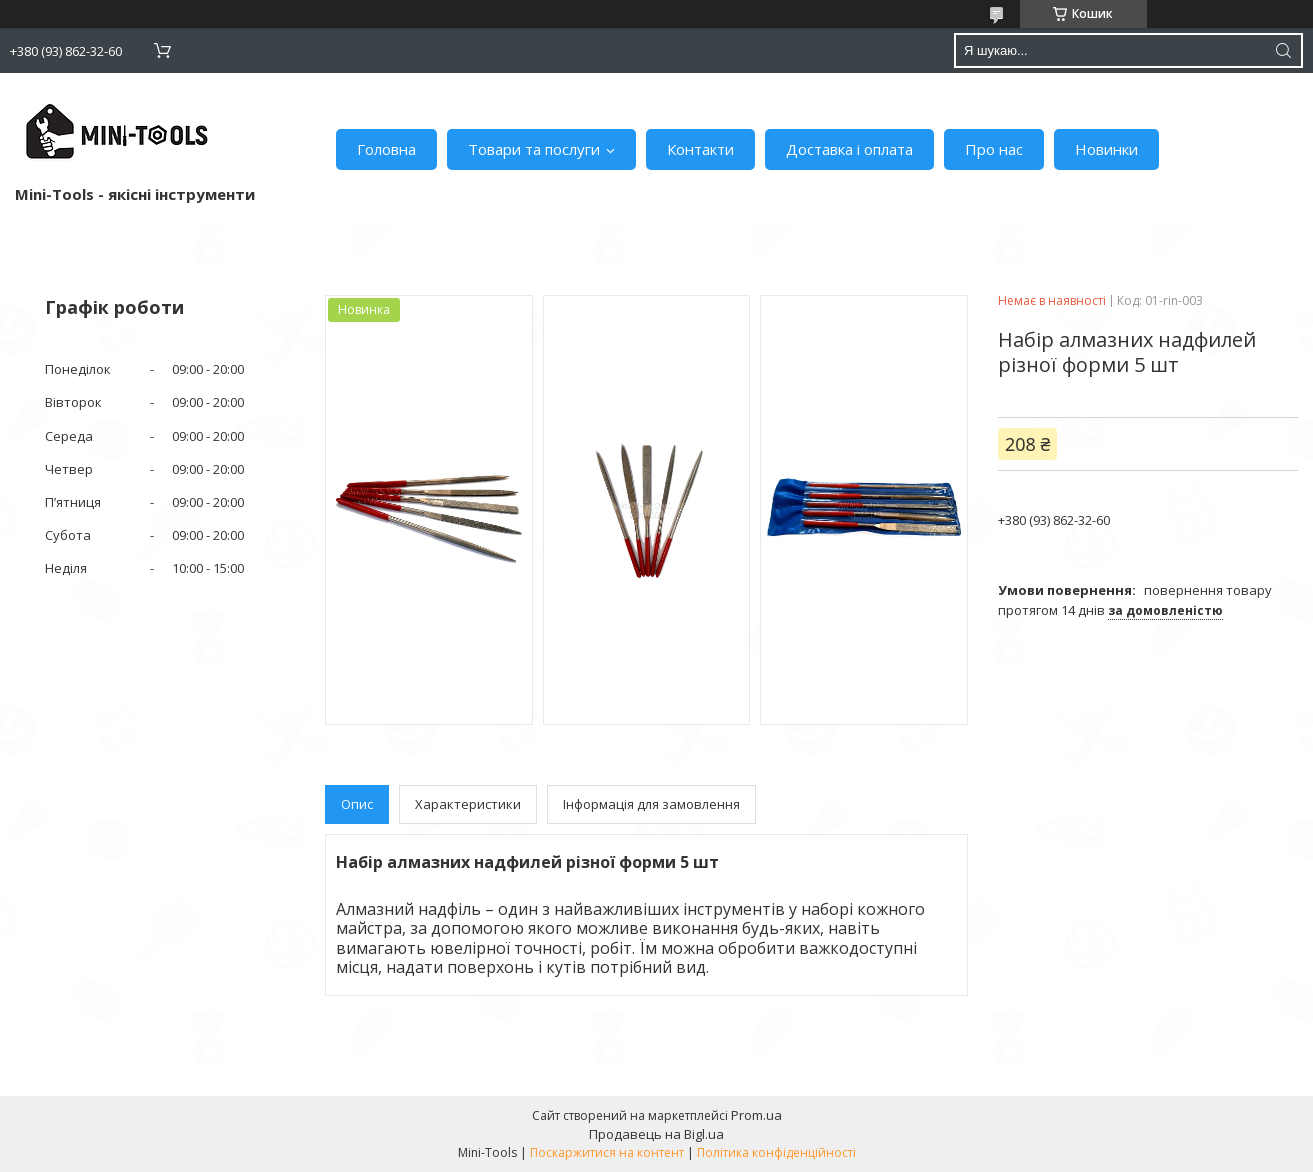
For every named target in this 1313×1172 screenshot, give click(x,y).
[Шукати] (1283, 50)
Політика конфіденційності (776, 1152)
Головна (386, 149)
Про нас (994, 149)
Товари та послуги (534, 149)
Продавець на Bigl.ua (656, 1134)
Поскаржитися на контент (607, 1152)
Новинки (1106, 149)
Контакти (700, 149)
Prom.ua (756, 1115)
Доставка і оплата (849, 149)
